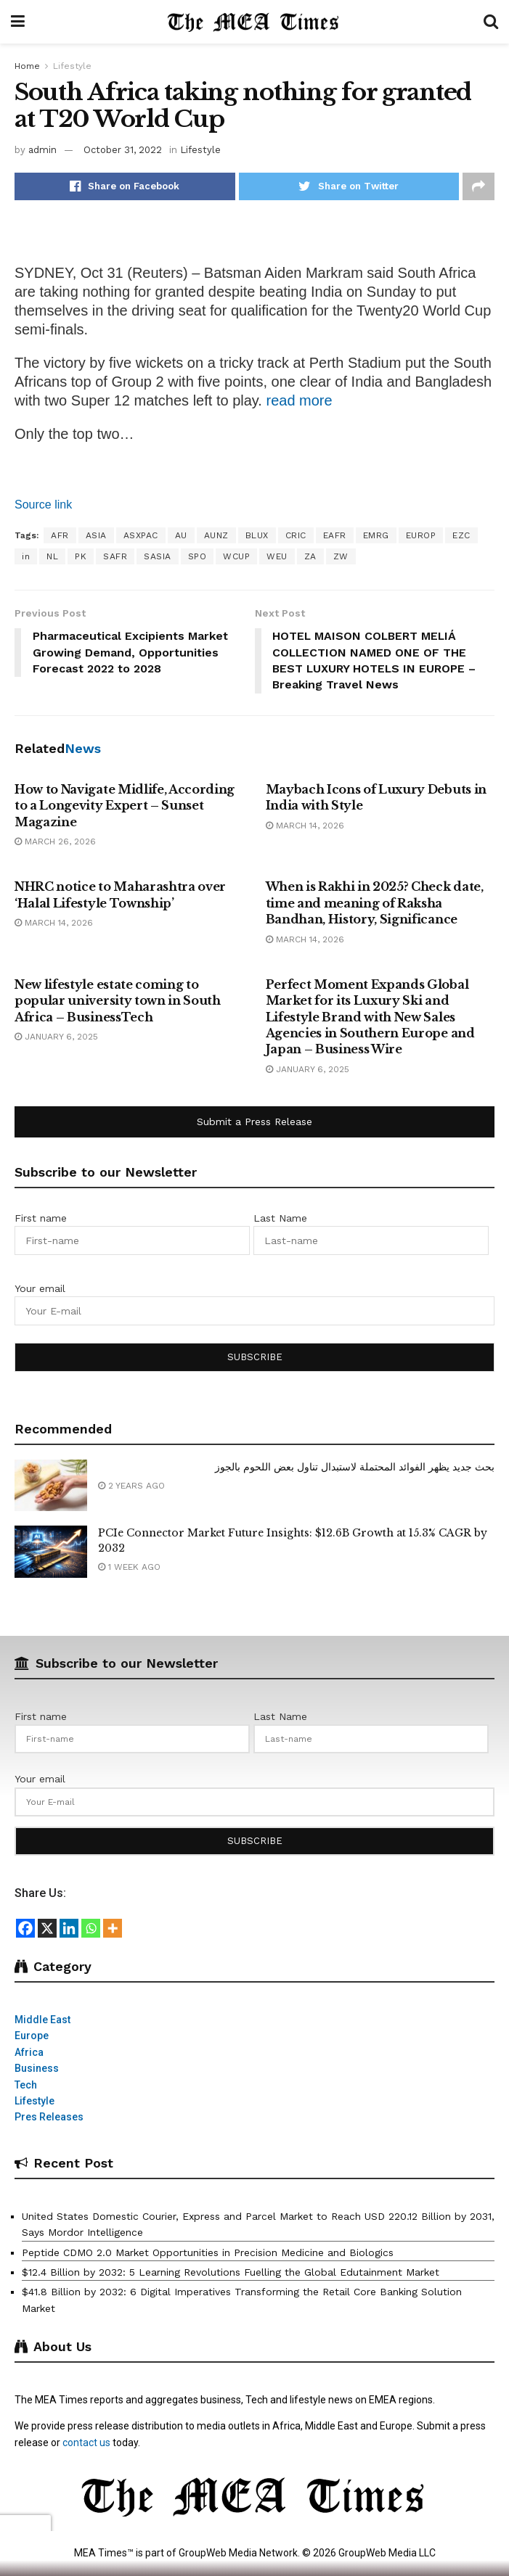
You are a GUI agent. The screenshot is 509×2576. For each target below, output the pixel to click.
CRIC (295, 535)
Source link (43, 504)
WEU (277, 556)
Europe (32, 2036)
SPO (197, 556)
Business (37, 2069)
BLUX (257, 535)
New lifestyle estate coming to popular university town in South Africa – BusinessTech (118, 1000)
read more (299, 400)
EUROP (421, 535)
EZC (461, 535)
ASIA (96, 535)
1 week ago (129, 1568)
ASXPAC (140, 535)
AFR (60, 535)
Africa (29, 2052)
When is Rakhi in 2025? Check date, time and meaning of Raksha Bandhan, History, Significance (375, 903)
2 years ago (131, 1486)
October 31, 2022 (123, 149)
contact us (86, 2442)
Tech (26, 2085)
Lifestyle (72, 66)
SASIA (157, 556)
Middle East (42, 2019)
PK (80, 556)
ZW (341, 556)
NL (52, 556)
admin (42, 149)
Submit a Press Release (254, 1122)
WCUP (236, 556)
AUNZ (216, 535)
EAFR (334, 535)
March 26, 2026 (55, 841)
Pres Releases (49, 2117)
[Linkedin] (69, 1928)
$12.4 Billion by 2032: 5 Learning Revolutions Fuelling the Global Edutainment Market (230, 2272)
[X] (47, 1928)
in (26, 556)
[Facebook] (25, 1928)
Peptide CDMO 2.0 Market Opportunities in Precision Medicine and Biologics (208, 2252)
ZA (310, 556)
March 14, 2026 (305, 825)
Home (27, 66)
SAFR (115, 556)
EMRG (376, 535)
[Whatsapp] (90, 1928)
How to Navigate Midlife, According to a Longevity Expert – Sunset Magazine (125, 805)
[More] (112, 1928)
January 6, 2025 (56, 1037)
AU (181, 535)
